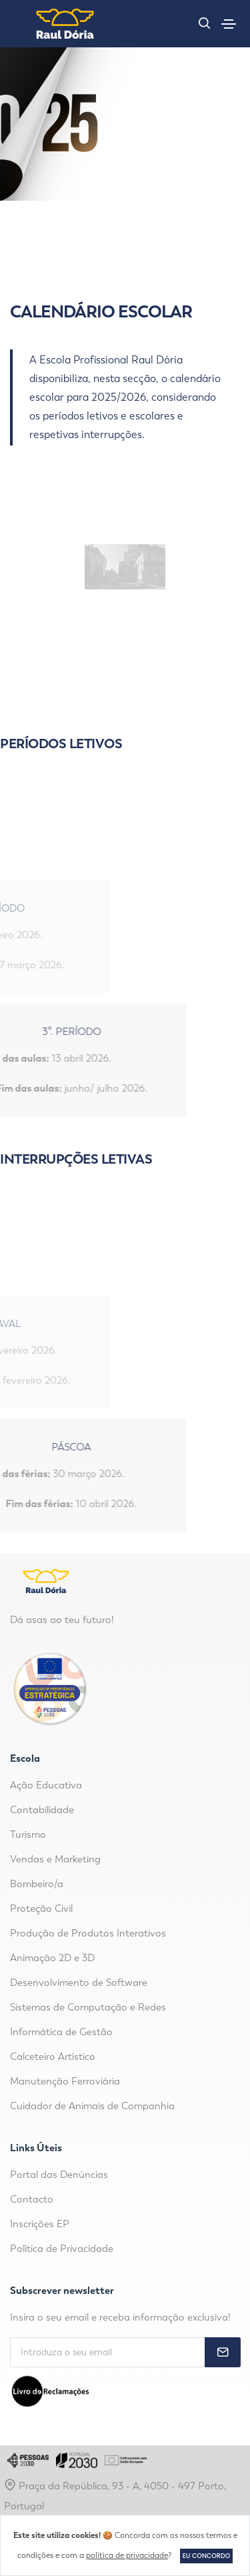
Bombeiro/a (36, 1884)
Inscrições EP (39, 2224)
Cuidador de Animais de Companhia (92, 2106)
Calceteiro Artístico (52, 2057)
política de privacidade (127, 2555)
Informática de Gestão (61, 2032)
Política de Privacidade (61, 2249)
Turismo (28, 1834)
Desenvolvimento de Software (78, 1983)
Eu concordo (206, 2555)
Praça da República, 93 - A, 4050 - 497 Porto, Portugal (115, 2495)
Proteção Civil (41, 1908)
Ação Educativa (46, 1785)
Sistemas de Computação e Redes (88, 2007)
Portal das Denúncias (59, 2175)
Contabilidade (42, 1810)
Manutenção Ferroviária (65, 2081)
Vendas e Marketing (55, 1859)
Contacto (31, 2199)
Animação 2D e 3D (52, 1958)
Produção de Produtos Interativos (88, 1933)
